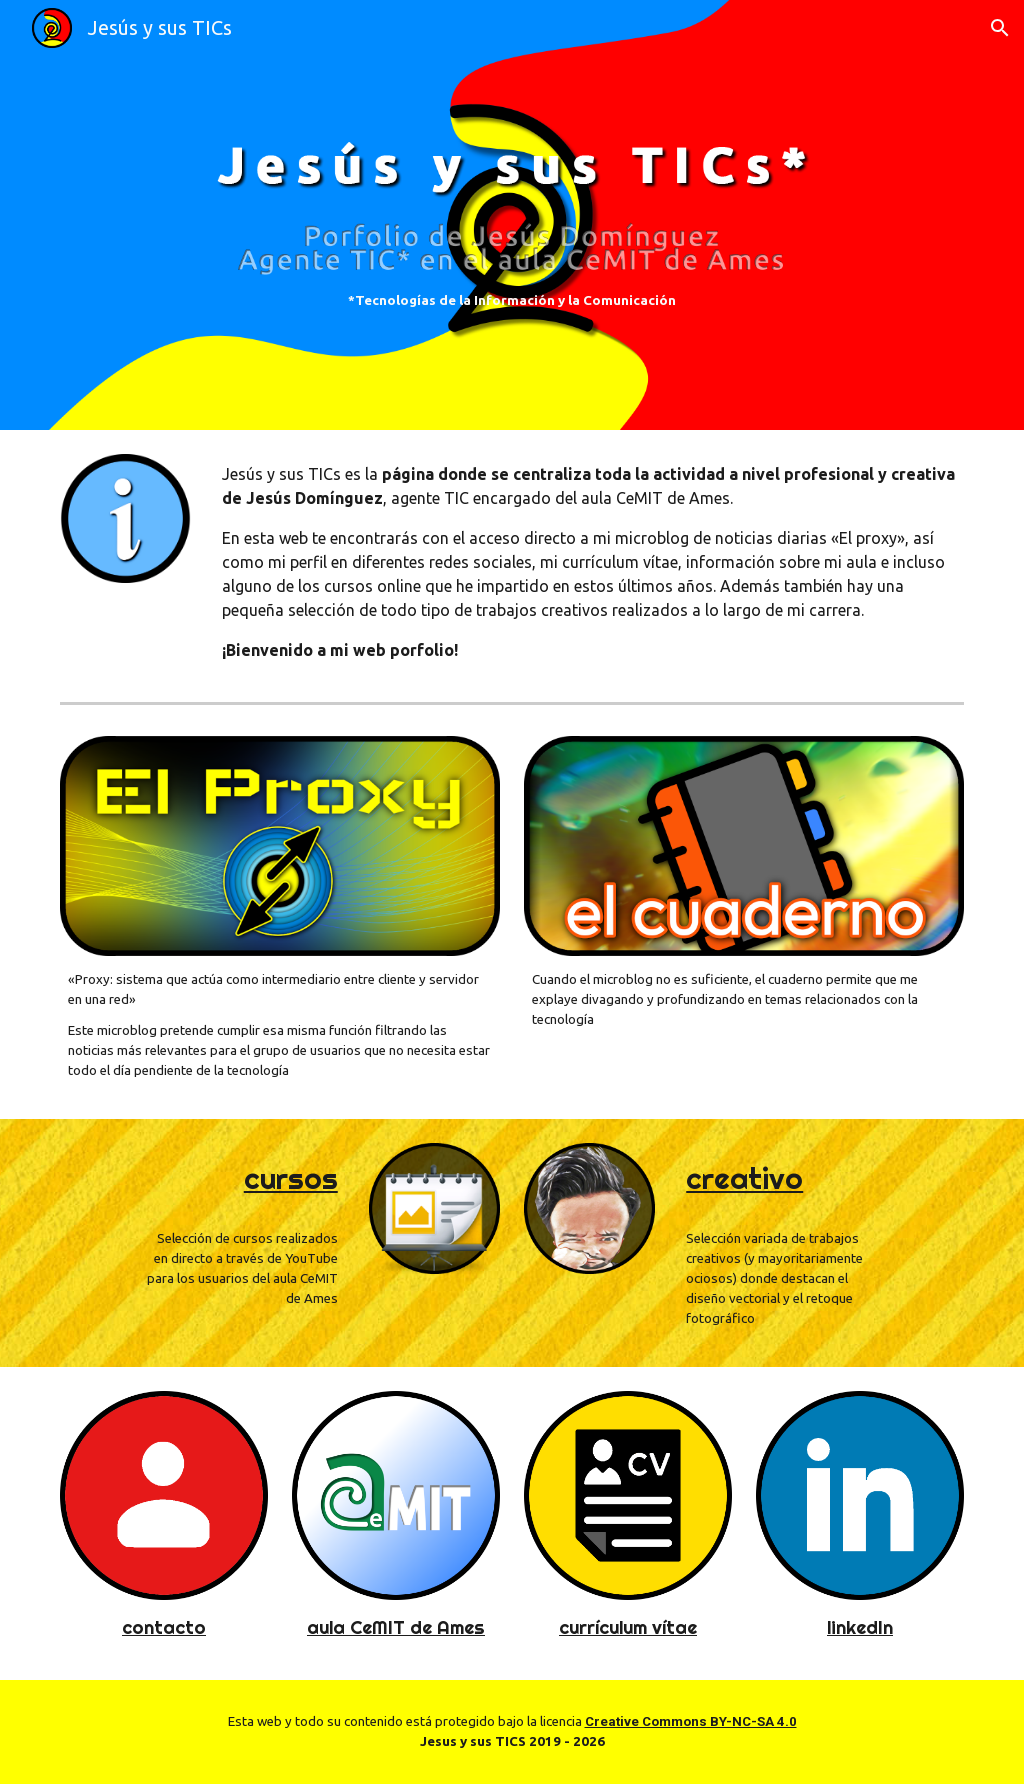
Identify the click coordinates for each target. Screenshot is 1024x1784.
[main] (511, 301)
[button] (1000, 28)
